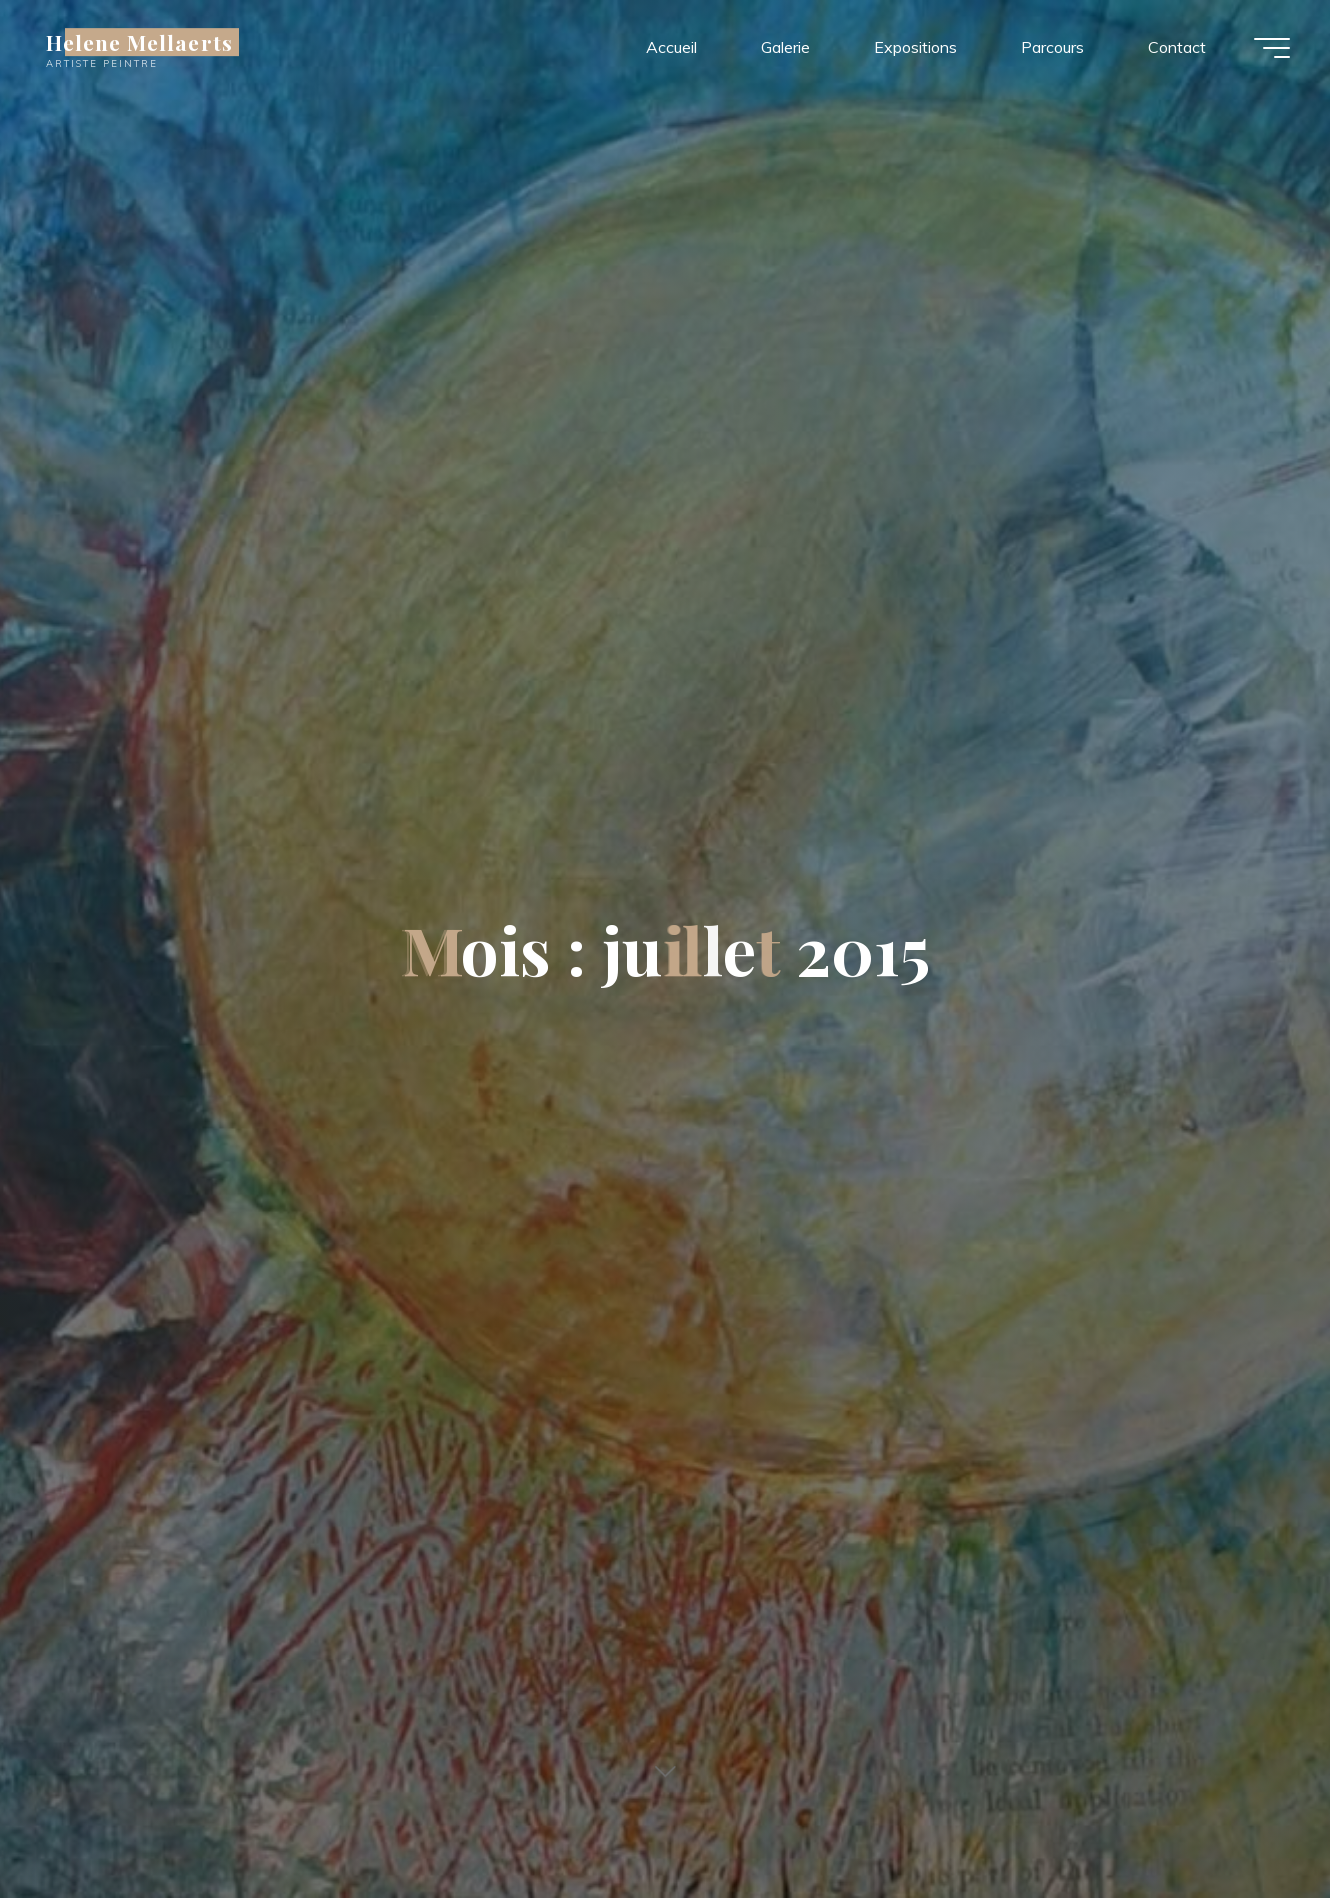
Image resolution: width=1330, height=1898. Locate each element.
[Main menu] (1272, 48)
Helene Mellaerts (139, 42)
